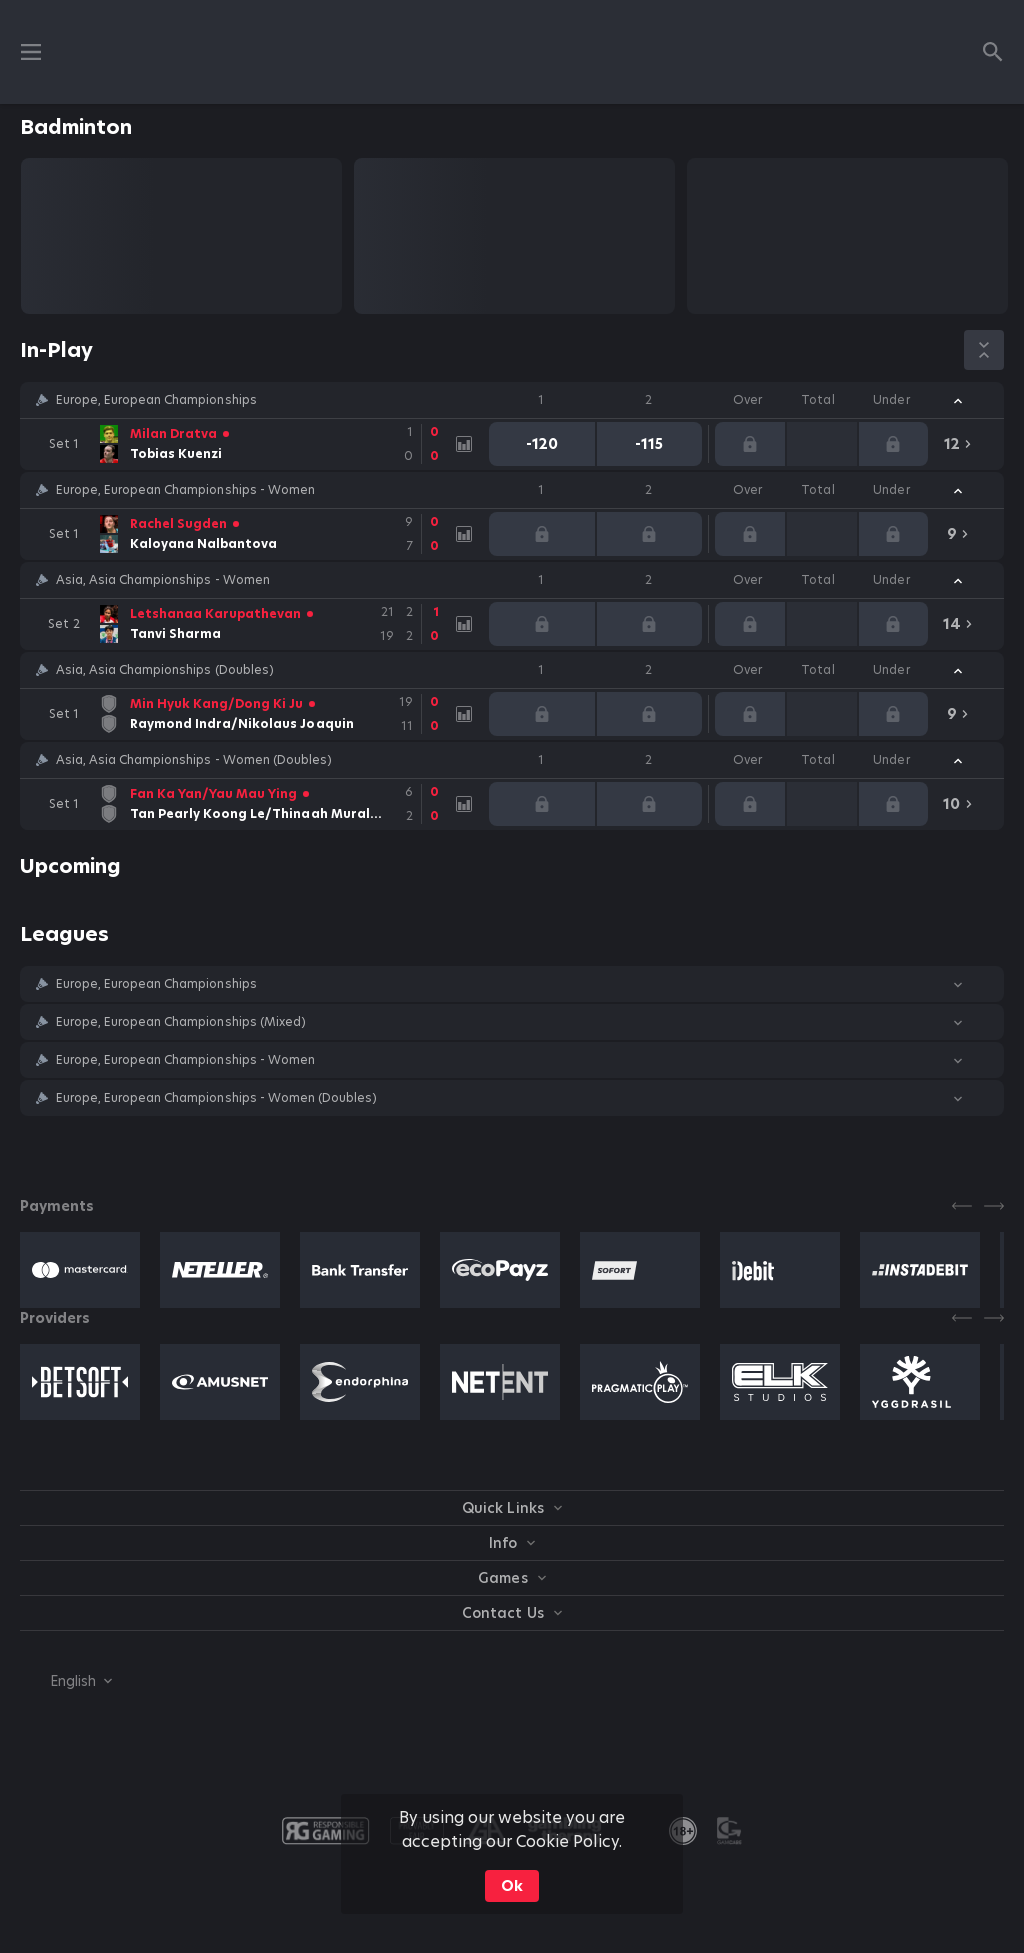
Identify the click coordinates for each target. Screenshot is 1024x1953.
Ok (512, 1886)
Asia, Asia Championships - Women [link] (163, 580)
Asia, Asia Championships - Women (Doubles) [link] (194, 760)
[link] (245, 444)
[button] (512, 400)
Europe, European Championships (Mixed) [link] (181, 1022)
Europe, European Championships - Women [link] (185, 490)
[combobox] (66, 1681)
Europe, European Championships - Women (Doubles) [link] (216, 1098)
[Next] (994, 1206)
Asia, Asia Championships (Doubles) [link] (165, 670)
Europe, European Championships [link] (156, 400)
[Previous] (962, 1206)
